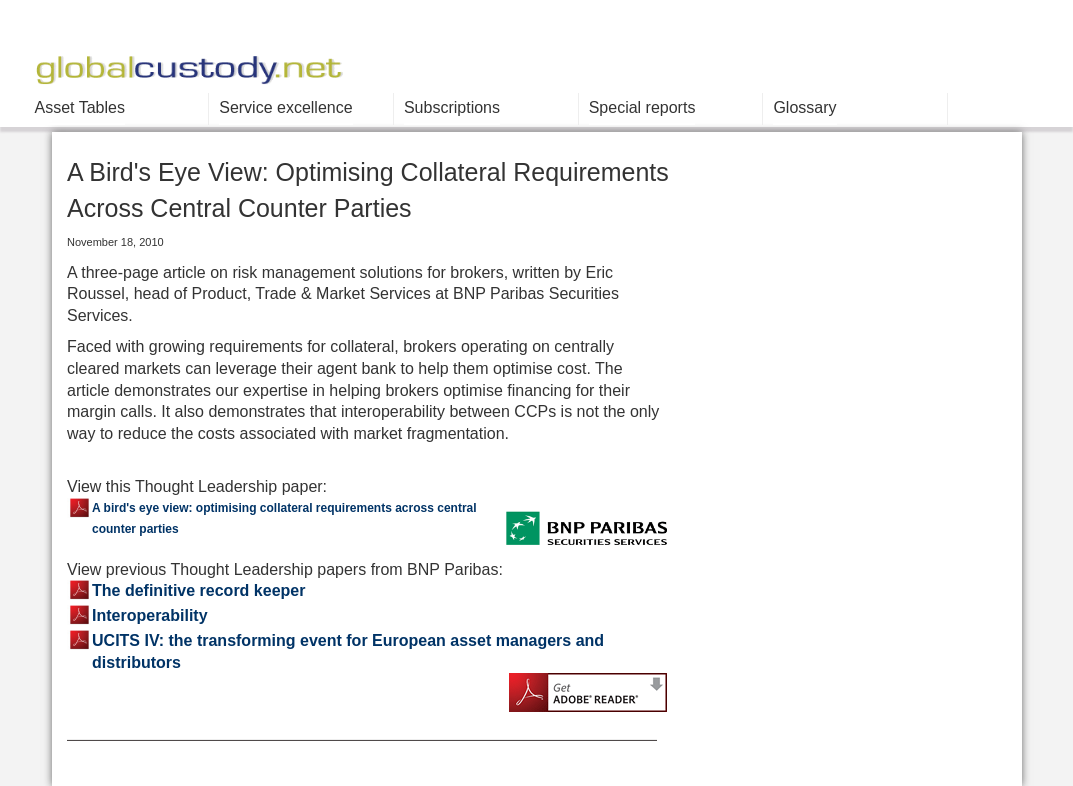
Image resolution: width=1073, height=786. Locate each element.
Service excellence (285, 107)
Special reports (642, 107)
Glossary (804, 107)
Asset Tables (80, 107)
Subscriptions (452, 107)
